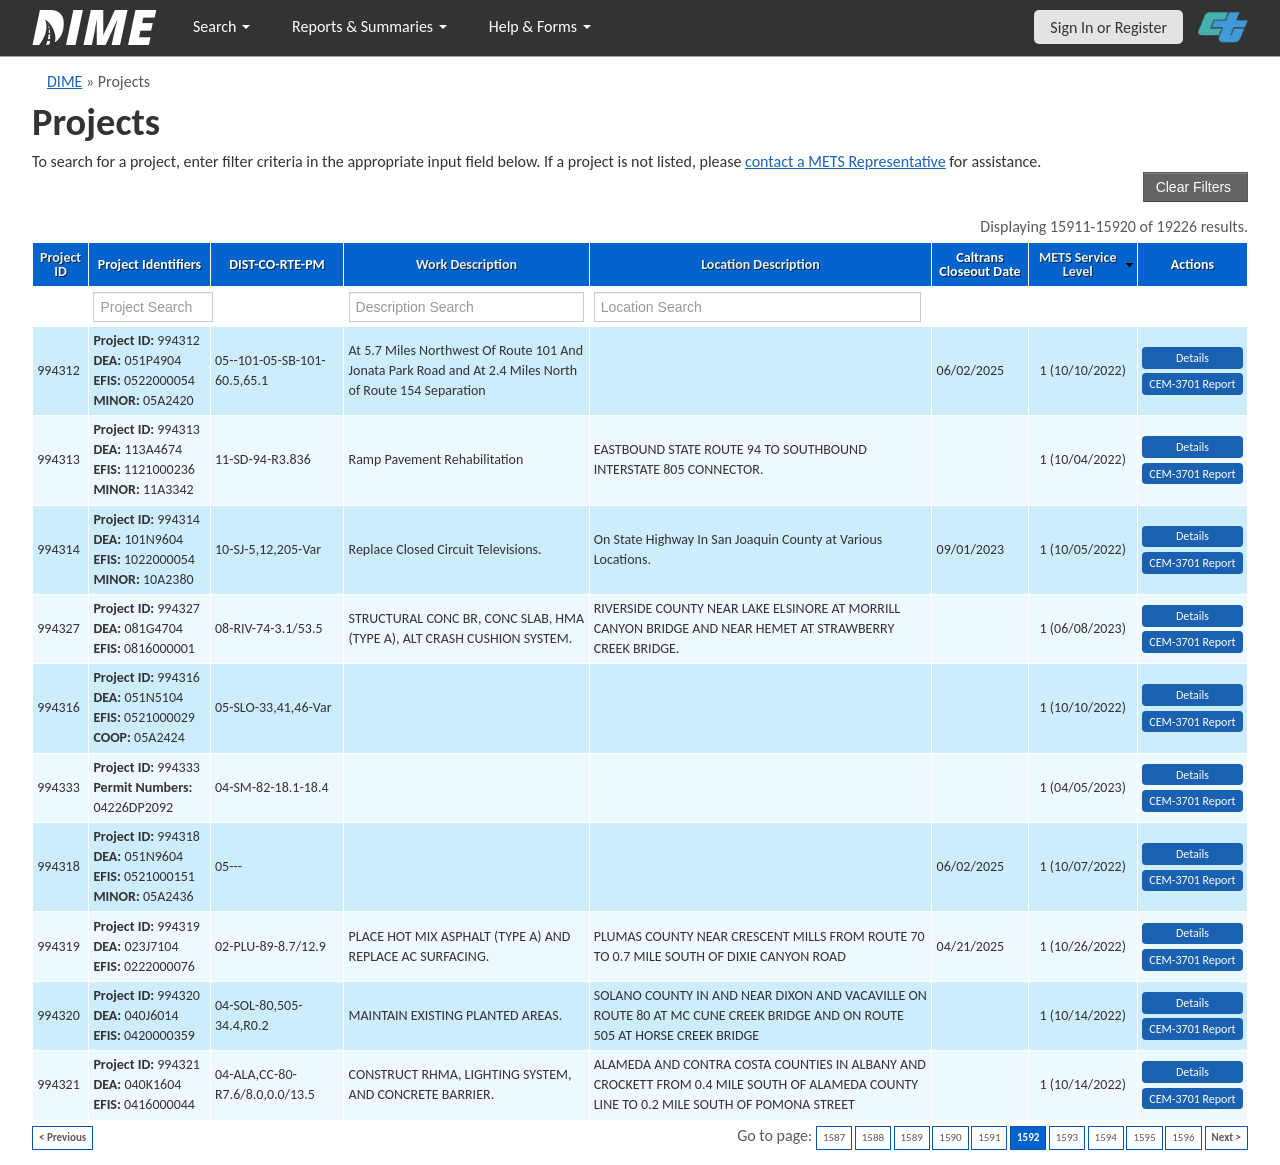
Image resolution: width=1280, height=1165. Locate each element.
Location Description (760, 265)
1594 (1106, 1137)
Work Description (466, 265)
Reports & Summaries (369, 26)
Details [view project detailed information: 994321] (1192, 1072)
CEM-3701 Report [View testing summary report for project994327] (1192, 642)
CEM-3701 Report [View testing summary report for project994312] (1192, 384)
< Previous (62, 1137)
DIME (64, 81)
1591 (989, 1137)
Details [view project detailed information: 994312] (1192, 358)
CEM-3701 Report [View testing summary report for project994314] (1192, 563)
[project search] (152, 307)
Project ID (60, 265)
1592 (1028, 1137)
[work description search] (467, 307)
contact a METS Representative (845, 161)
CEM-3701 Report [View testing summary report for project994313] (1192, 474)
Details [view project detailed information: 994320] (1192, 1003)
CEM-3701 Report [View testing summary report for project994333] (1192, 801)
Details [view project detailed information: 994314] (1192, 536)
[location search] (757, 307)
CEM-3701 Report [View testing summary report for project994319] (1192, 960)
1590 (950, 1137)
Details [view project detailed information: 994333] (1192, 775)
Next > (1226, 1137)
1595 (1144, 1137)
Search (221, 26)
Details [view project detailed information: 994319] (1192, 933)
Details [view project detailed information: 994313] (1192, 447)
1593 (1067, 1137)
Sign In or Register (1108, 27)
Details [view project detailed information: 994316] (1192, 695)
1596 (1183, 1137)
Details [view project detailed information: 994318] (1192, 854)
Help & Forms (540, 26)
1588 (873, 1137)
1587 (834, 1137)
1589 (912, 1137)
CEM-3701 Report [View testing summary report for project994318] (1192, 880)
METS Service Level (1077, 265)
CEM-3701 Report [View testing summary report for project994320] (1192, 1029)
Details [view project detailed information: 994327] (1192, 616)
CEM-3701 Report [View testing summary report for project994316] (1192, 722)
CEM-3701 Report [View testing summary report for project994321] (1192, 1099)
